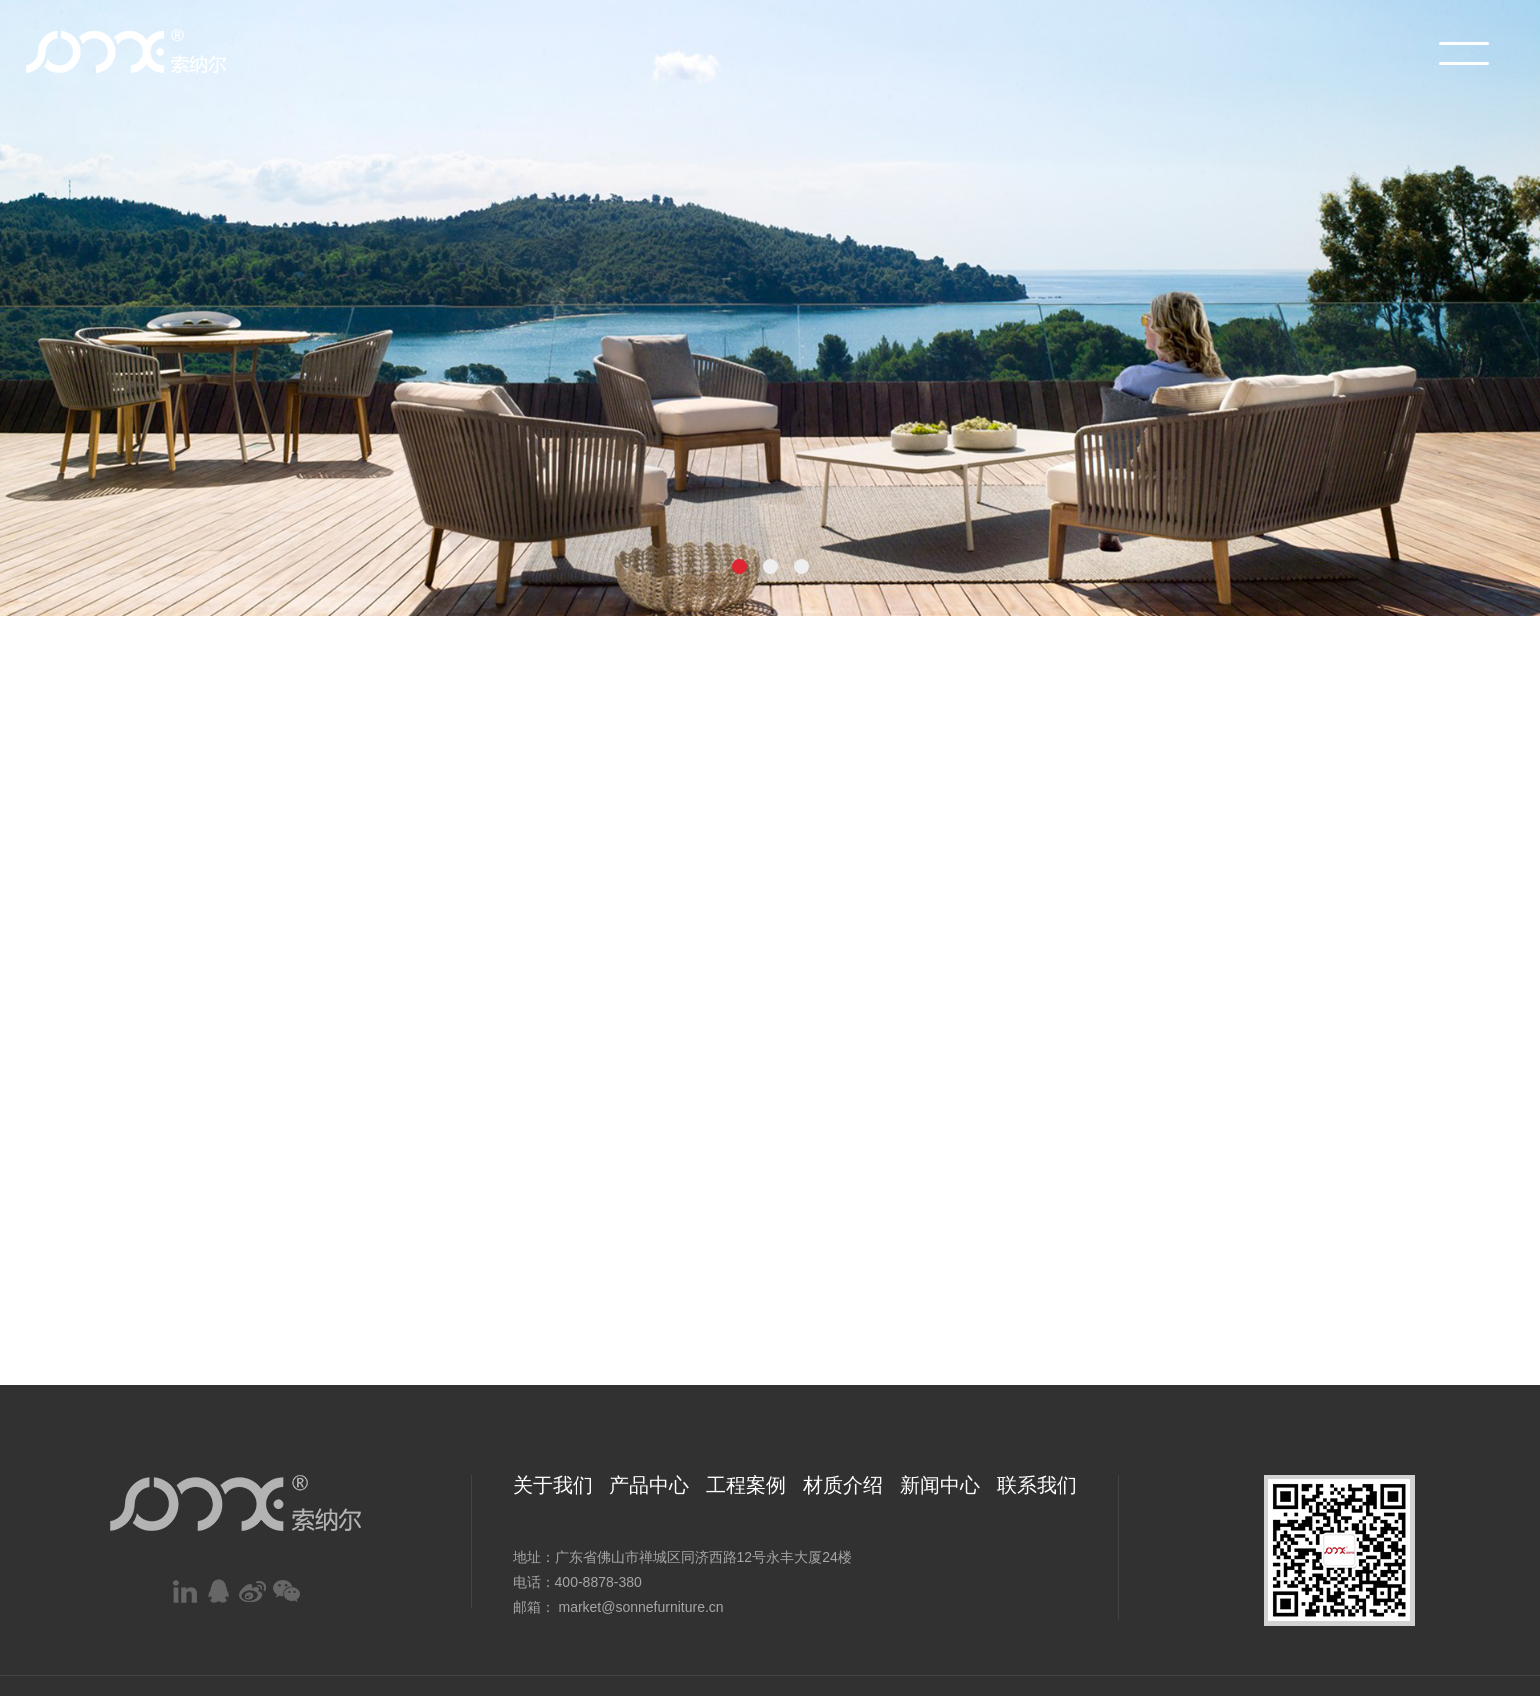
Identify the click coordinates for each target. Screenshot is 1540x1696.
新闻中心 (940, 1485)
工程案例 (746, 1485)
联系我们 (1037, 1485)
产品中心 (649, 1485)
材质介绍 (843, 1485)
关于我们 (553, 1485)
